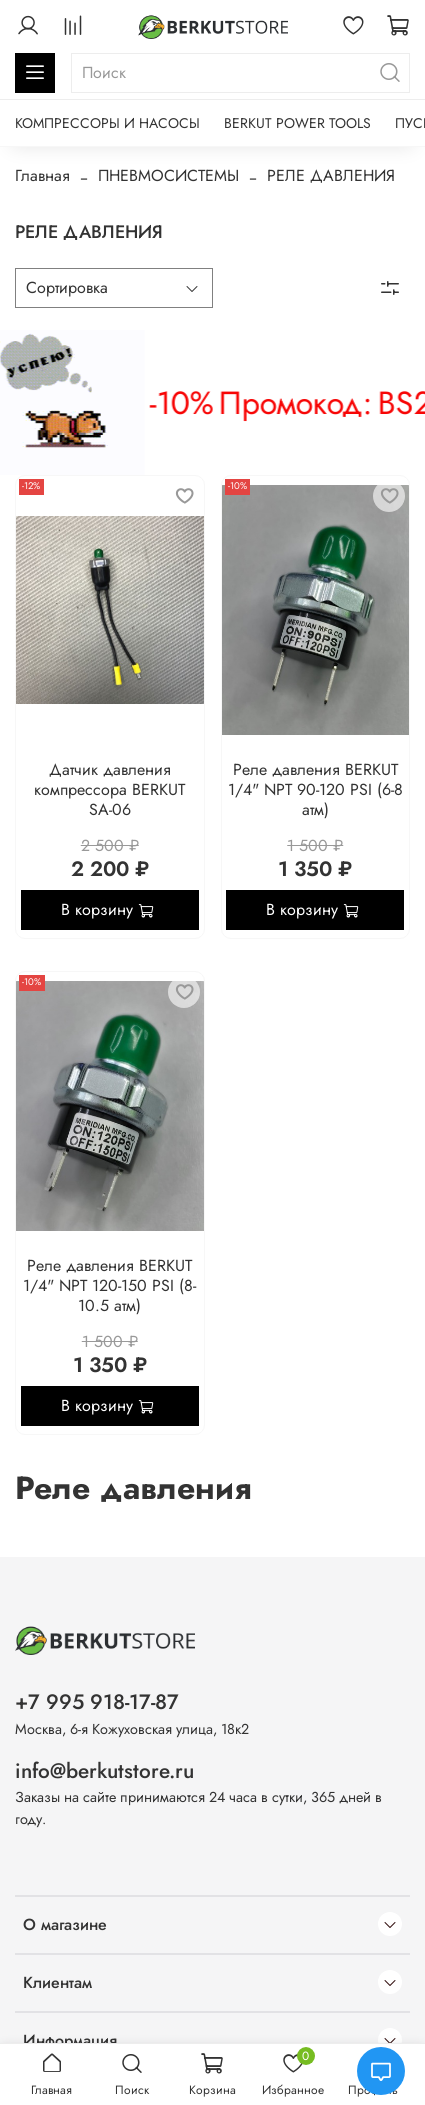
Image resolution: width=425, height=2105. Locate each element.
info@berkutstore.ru (104, 1771)
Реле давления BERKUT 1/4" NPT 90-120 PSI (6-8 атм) (315, 789)
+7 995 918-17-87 (97, 1702)
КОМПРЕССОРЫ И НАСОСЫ (107, 123)
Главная (42, 175)
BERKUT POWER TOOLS (297, 123)
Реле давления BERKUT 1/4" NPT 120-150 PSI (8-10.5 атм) (109, 1285)
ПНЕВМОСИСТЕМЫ (168, 175)
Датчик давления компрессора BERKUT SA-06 (109, 789)
